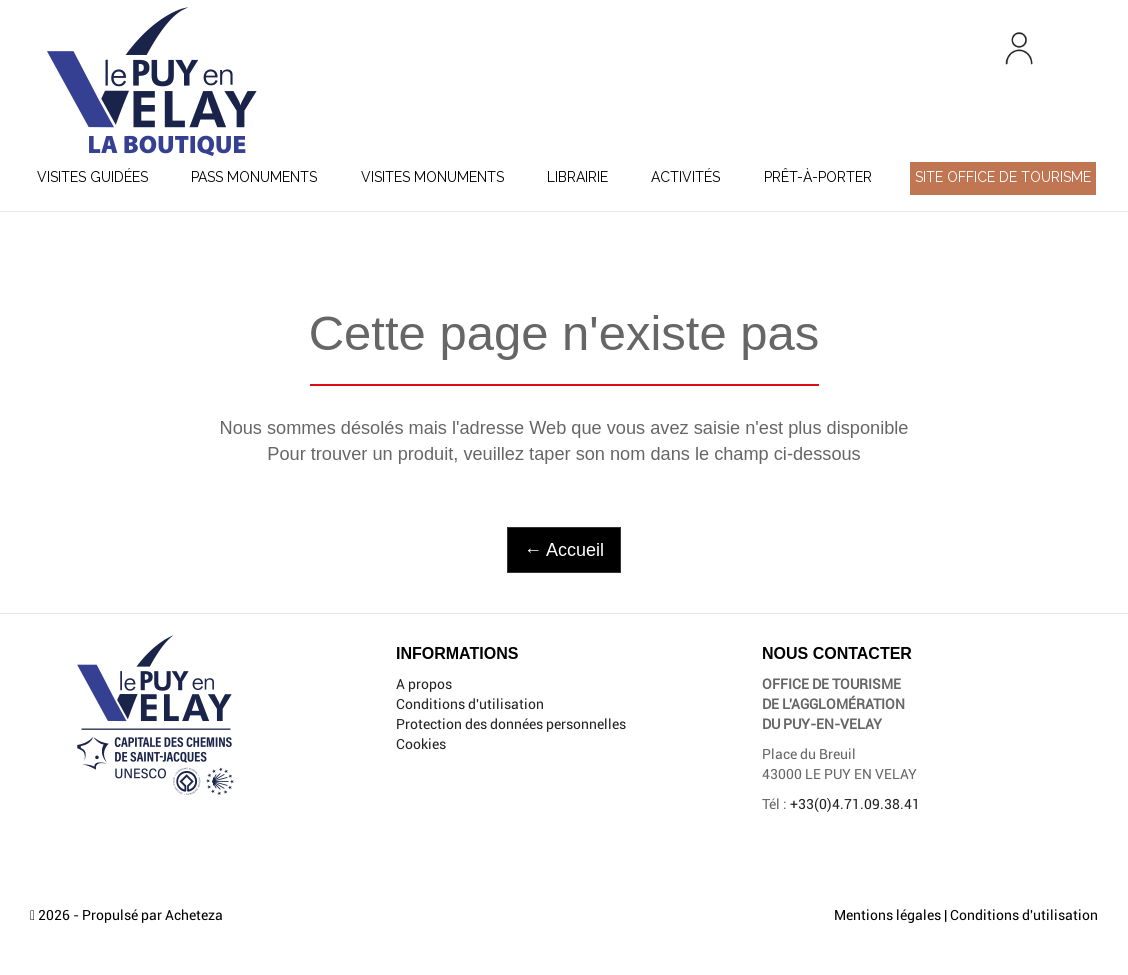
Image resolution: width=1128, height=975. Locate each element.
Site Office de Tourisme (1003, 177)
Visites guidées (92, 177)
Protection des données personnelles (511, 724)
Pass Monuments (254, 177)
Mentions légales (887, 915)
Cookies (421, 744)
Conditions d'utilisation (470, 704)
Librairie (577, 177)
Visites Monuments (432, 177)
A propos (424, 684)
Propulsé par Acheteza (152, 915)
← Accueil (564, 550)
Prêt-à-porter (818, 177)
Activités (685, 177)
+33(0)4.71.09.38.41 (855, 804)
